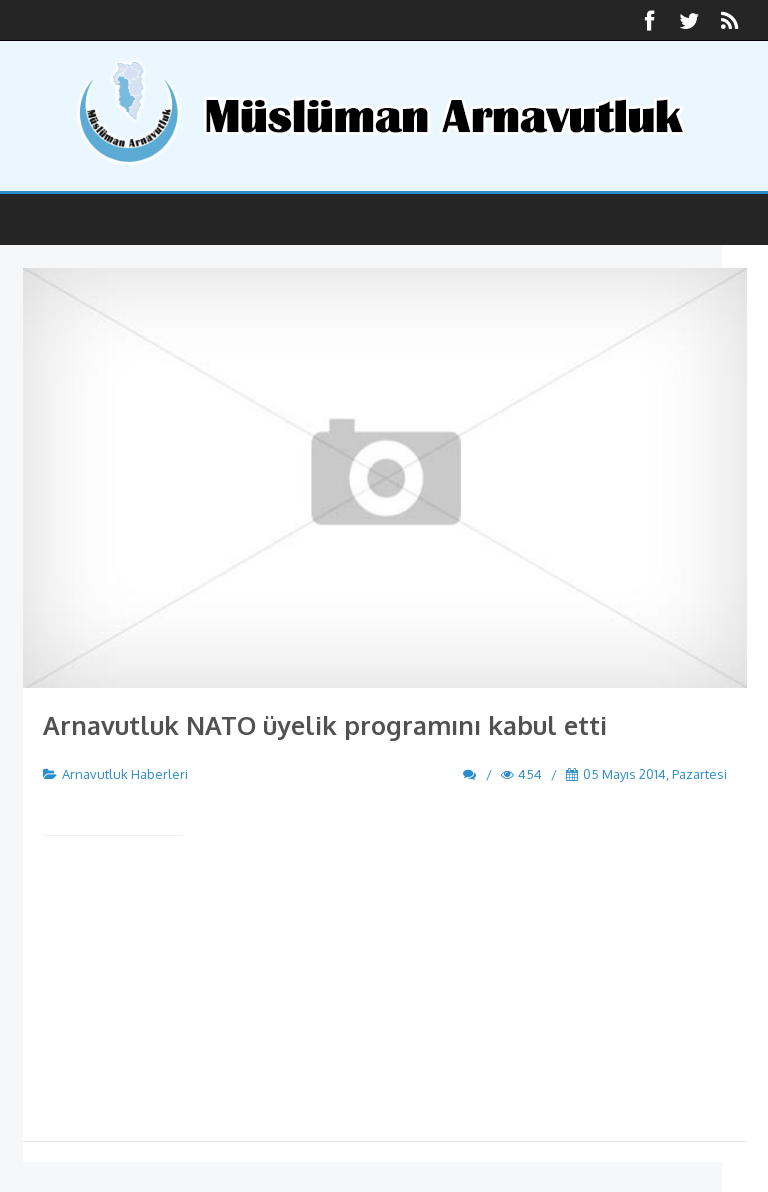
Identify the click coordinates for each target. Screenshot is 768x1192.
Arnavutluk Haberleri (125, 774)
